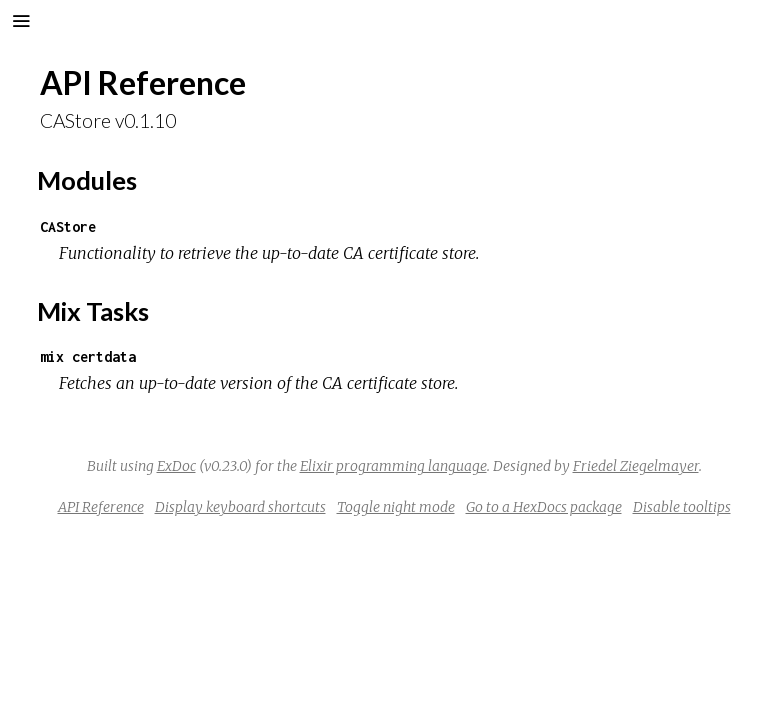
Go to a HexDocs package (544, 507)
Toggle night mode (396, 507)
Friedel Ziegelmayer (636, 466)
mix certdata (88, 356)
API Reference (101, 507)
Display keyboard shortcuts (240, 507)
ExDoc (176, 466)
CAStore (68, 226)
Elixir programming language (393, 466)
